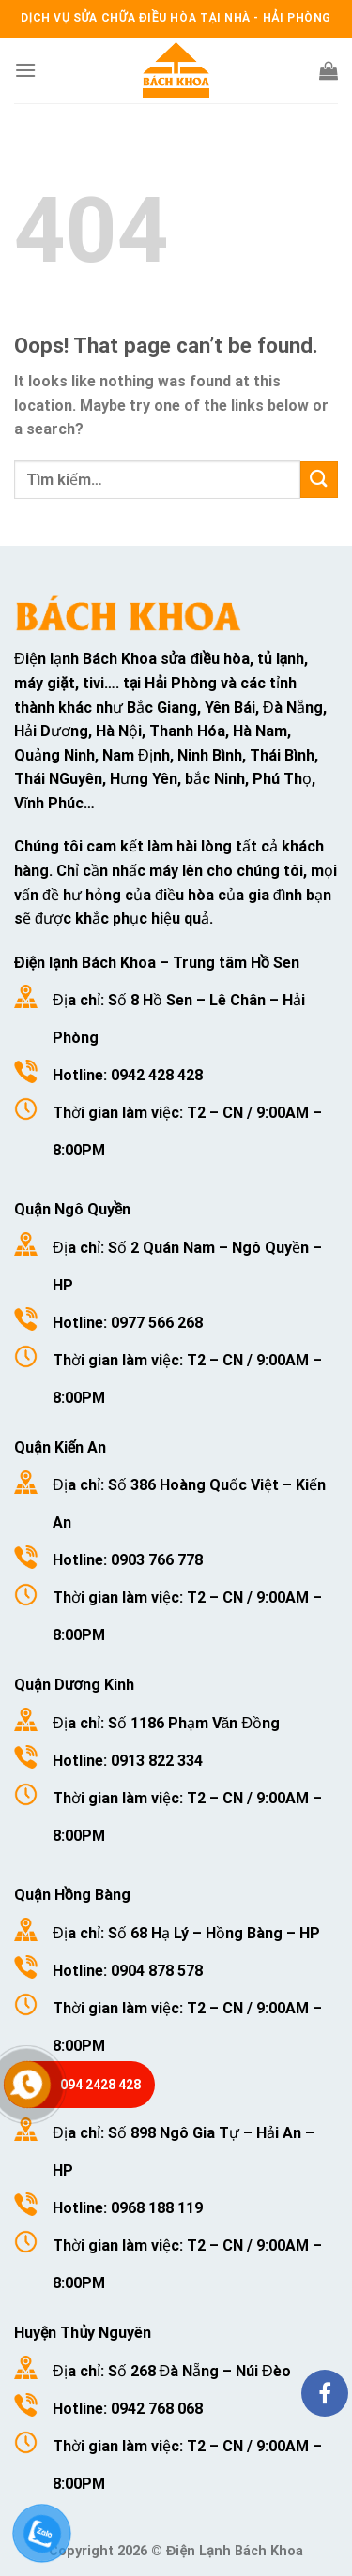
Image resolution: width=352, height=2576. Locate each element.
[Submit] (319, 479)
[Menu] (25, 70)
